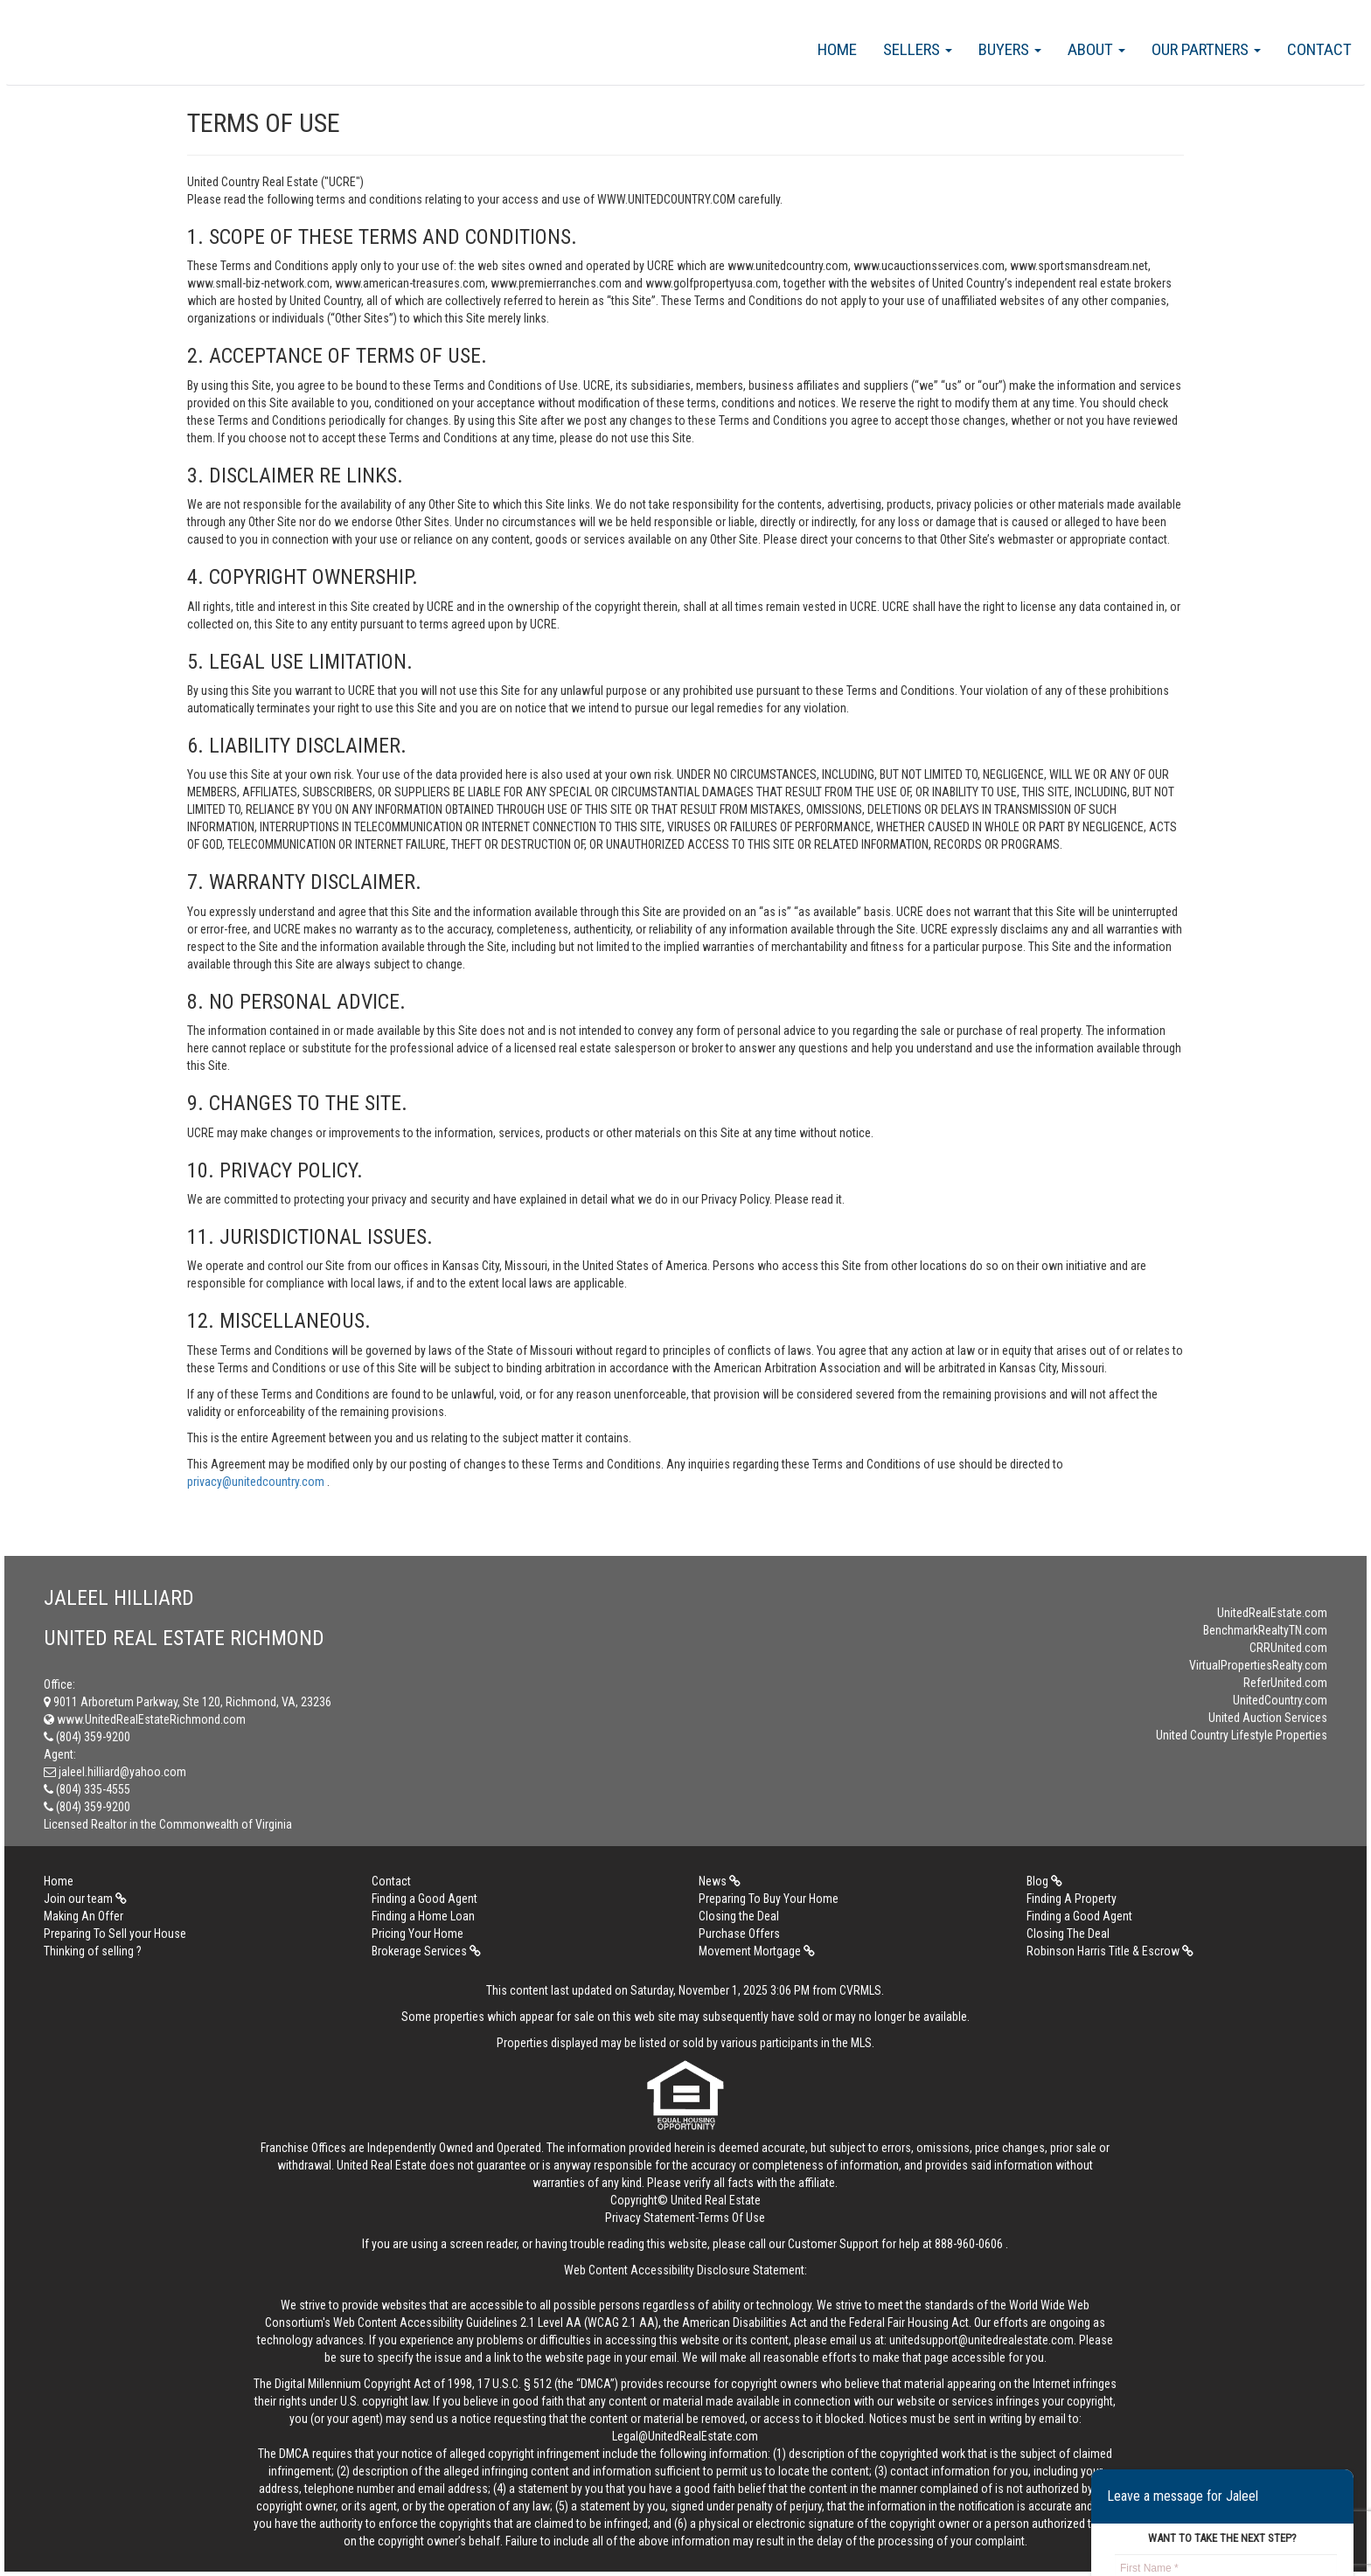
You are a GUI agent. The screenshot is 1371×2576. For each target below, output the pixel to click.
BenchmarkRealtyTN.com (1265, 1630)
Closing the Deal (739, 1916)
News (720, 1881)
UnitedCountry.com (1280, 1700)
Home (837, 49)
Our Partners (1206, 49)
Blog (1044, 1881)
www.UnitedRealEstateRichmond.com (145, 1719)
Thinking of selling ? (93, 1951)
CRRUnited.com (1288, 1648)
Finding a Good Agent (424, 1899)
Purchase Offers (739, 1934)
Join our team (85, 1899)
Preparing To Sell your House (115, 1934)
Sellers (917, 49)
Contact (1319, 49)
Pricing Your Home (417, 1934)
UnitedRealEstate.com (1272, 1613)
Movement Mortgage (757, 1951)
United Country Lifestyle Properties (1241, 1735)
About (1096, 49)
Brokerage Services (426, 1951)
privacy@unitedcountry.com (257, 1482)
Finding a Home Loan (423, 1916)
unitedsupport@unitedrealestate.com (981, 2340)
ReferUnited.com (1285, 1683)
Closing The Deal (1068, 1934)
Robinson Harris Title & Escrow (1110, 1951)
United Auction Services (1267, 1718)
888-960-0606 (969, 2244)
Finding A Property (1072, 1899)
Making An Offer (83, 1916)
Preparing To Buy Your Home (769, 1899)
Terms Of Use (732, 2218)
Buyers (1009, 49)
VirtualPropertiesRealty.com (1258, 1665)
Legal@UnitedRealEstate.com (685, 2436)
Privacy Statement (650, 2218)
